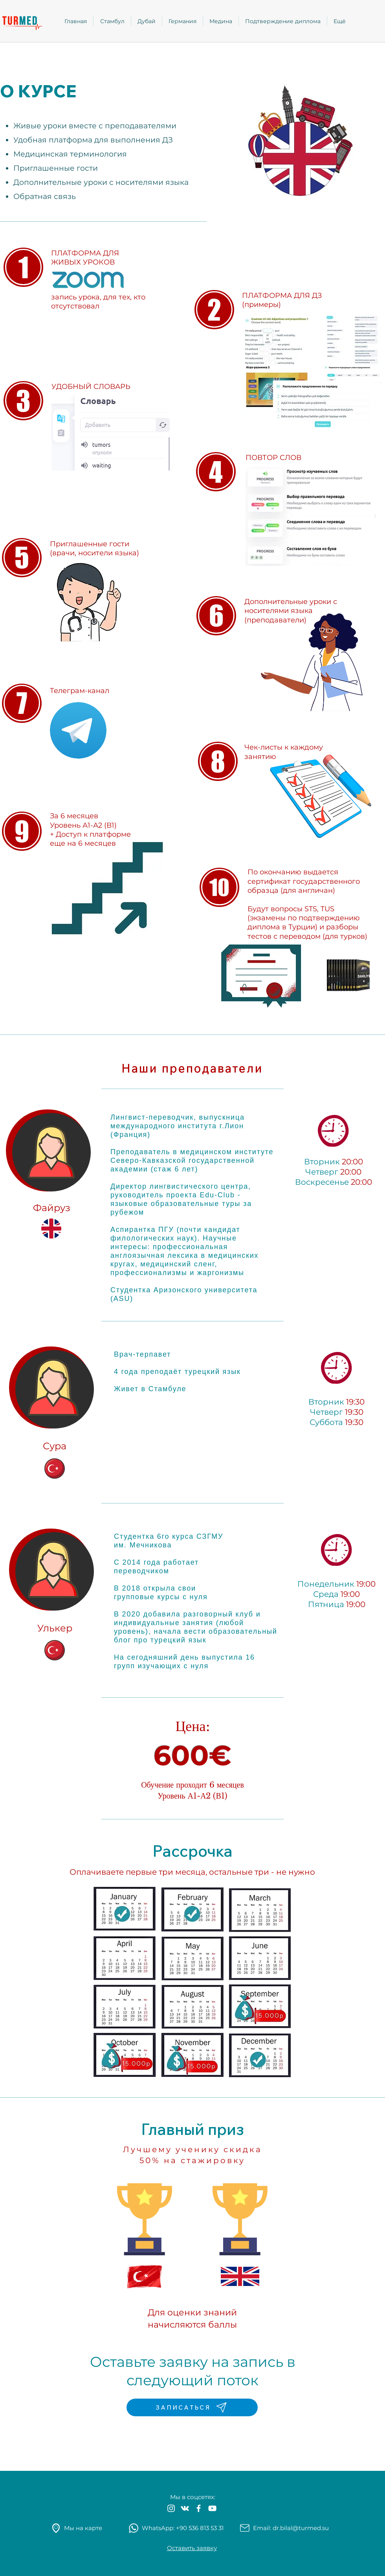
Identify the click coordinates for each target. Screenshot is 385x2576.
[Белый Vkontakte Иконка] (185, 2508)
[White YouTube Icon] (212, 2508)
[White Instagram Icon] (171, 2508)
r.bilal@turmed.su (303, 2528)
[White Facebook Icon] (199, 2508)
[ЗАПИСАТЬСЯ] (192, 2407)
